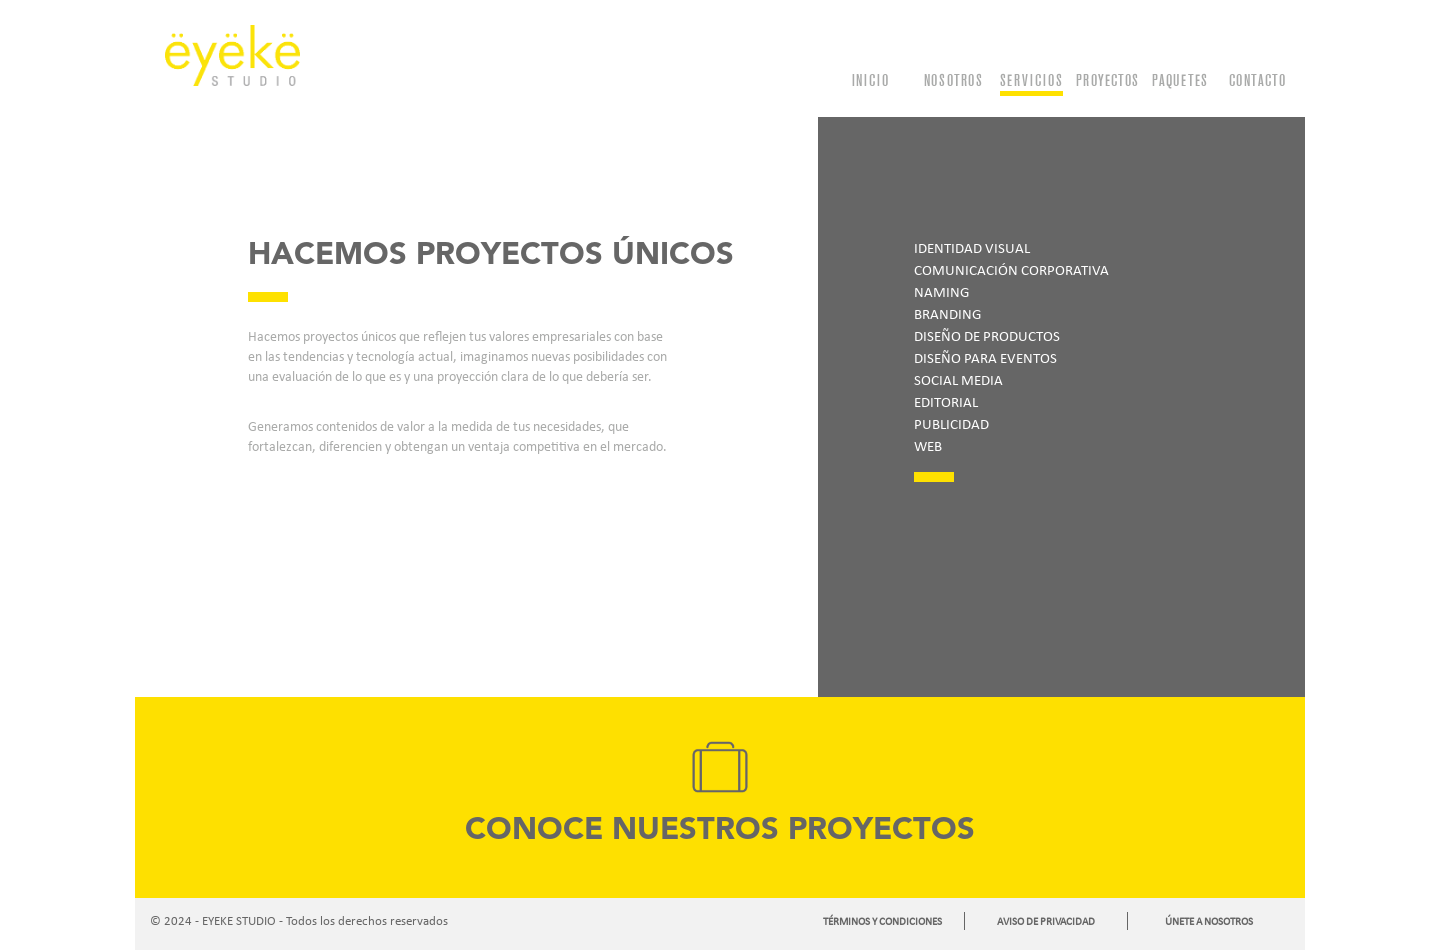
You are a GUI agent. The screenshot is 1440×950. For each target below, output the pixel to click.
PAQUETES (1180, 80)
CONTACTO (1257, 80)
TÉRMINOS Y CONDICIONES (882, 921)
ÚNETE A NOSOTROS (1209, 921)
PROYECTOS (1107, 80)
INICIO (870, 80)
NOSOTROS (953, 80)
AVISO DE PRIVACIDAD (1046, 921)
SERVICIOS (1031, 80)
